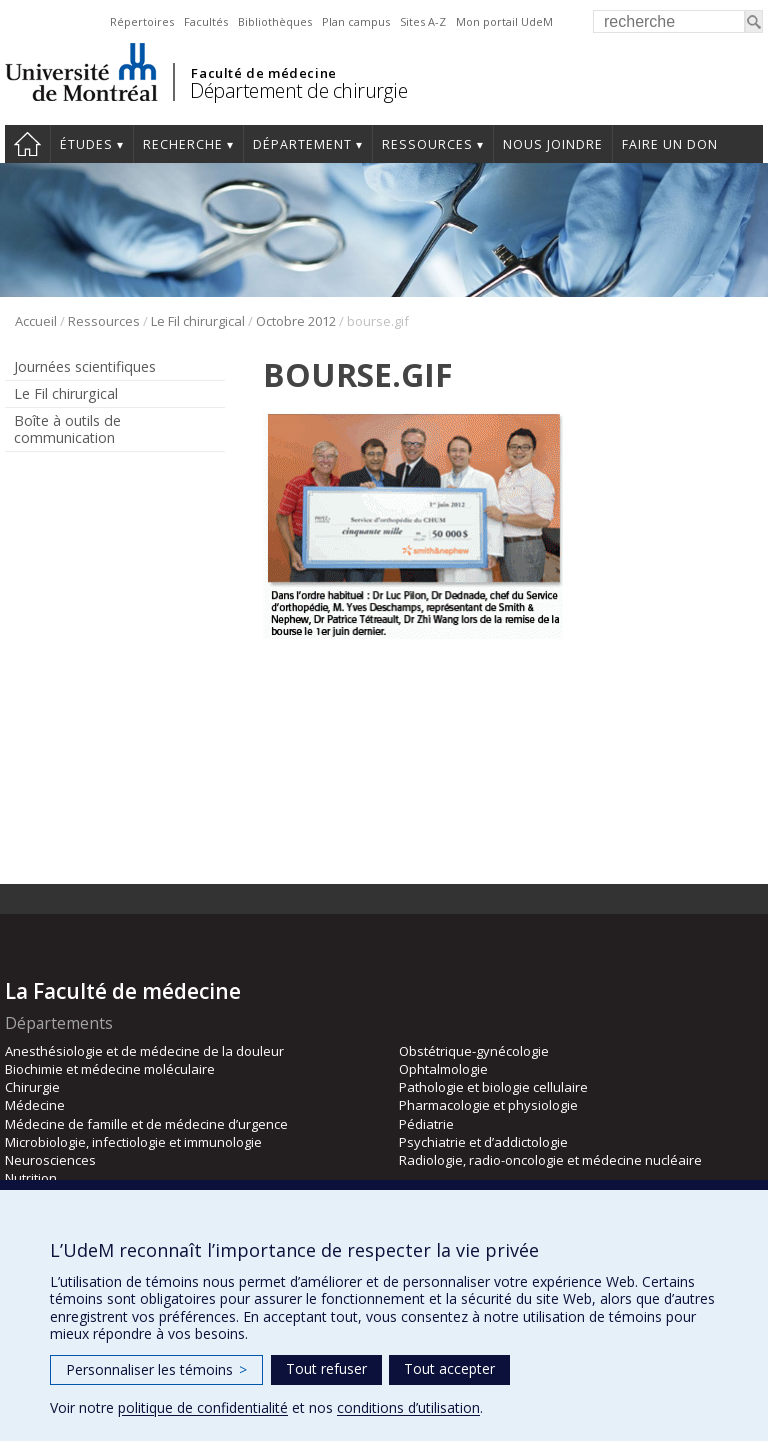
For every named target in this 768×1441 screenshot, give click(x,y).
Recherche (183, 144)
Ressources (427, 144)
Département (302, 144)
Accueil (36, 321)
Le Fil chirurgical (198, 321)
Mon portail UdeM (504, 21)
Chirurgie (32, 1087)
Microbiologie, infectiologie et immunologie (133, 1142)
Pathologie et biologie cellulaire (493, 1087)
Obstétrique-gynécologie (474, 1051)
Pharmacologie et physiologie (488, 1105)
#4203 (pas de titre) (27, 144)
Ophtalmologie (443, 1069)
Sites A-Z (423, 21)
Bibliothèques (275, 21)
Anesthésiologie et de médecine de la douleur (144, 1051)
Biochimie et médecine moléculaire (110, 1069)
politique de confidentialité (203, 1407)
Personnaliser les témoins (156, 1369)
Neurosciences (50, 1160)
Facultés (206, 21)
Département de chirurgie (298, 90)
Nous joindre (553, 144)
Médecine (35, 1105)
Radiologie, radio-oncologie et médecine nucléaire (550, 1160)
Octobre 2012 (296, 321)
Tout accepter (449, 1368)
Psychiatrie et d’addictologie (483, 1142)
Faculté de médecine (263, 73)
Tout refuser (326, 1368)
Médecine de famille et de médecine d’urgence (146, 1124)
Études (86, 144)
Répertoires (142, 21)
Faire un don (670, 144)
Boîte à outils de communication (67, 429)
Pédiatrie (426, 1124)
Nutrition (31, 1178)
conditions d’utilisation (408, 1407)
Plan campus (356, 21)
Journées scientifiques (85, 366)
